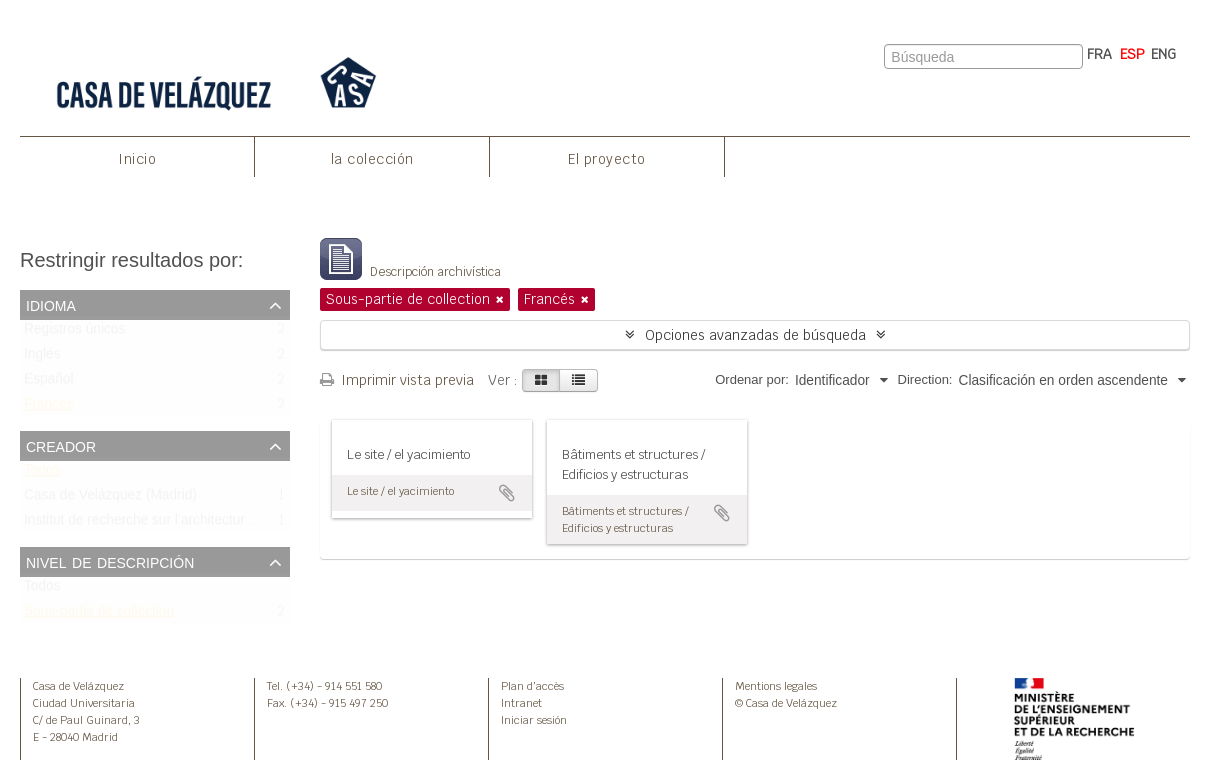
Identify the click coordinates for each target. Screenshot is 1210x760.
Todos (42, 474)
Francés (49, 408)
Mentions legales (776, 686)
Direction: (925, 379)
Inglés (42, 358)
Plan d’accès (532, 686)
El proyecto (607, 159)
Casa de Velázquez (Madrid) (110, 499)
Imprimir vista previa (397, 380)
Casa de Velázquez (78, 686)
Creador (61, 445)
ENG (1163, 54)
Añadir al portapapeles (507, 493)
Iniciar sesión (534, 720)
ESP (1132, 54)
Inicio (137, 159)
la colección (372, 159)
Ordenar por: (752, 379)
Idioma (51, 304)
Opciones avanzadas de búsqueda (755, 335)
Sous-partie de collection (99, 615)
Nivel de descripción (110, 561)
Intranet (521, 703)
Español (49, 383)
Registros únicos (74, 333)
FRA (1099, 54)
